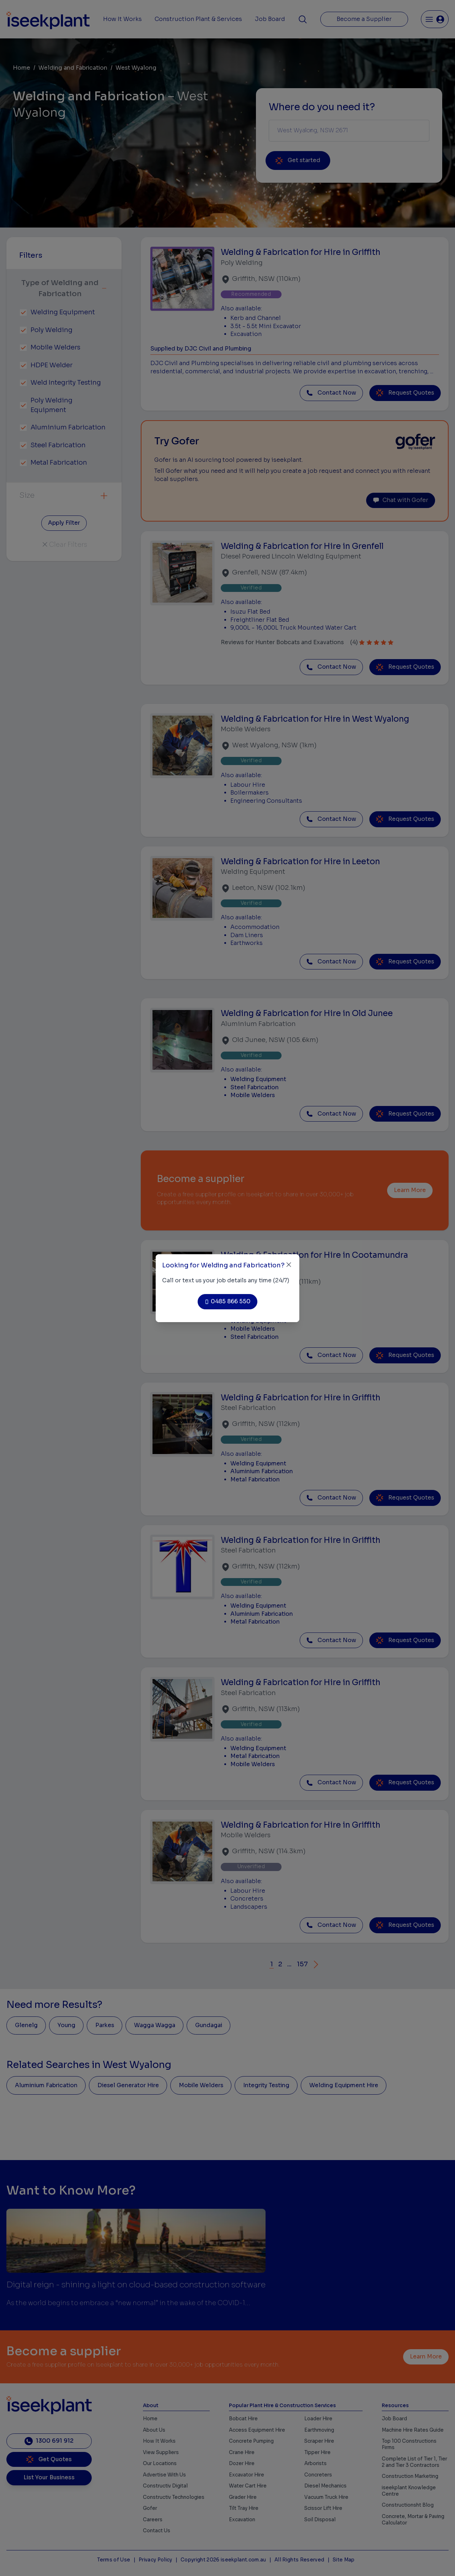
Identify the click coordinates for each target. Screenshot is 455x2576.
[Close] (289, 1265)
